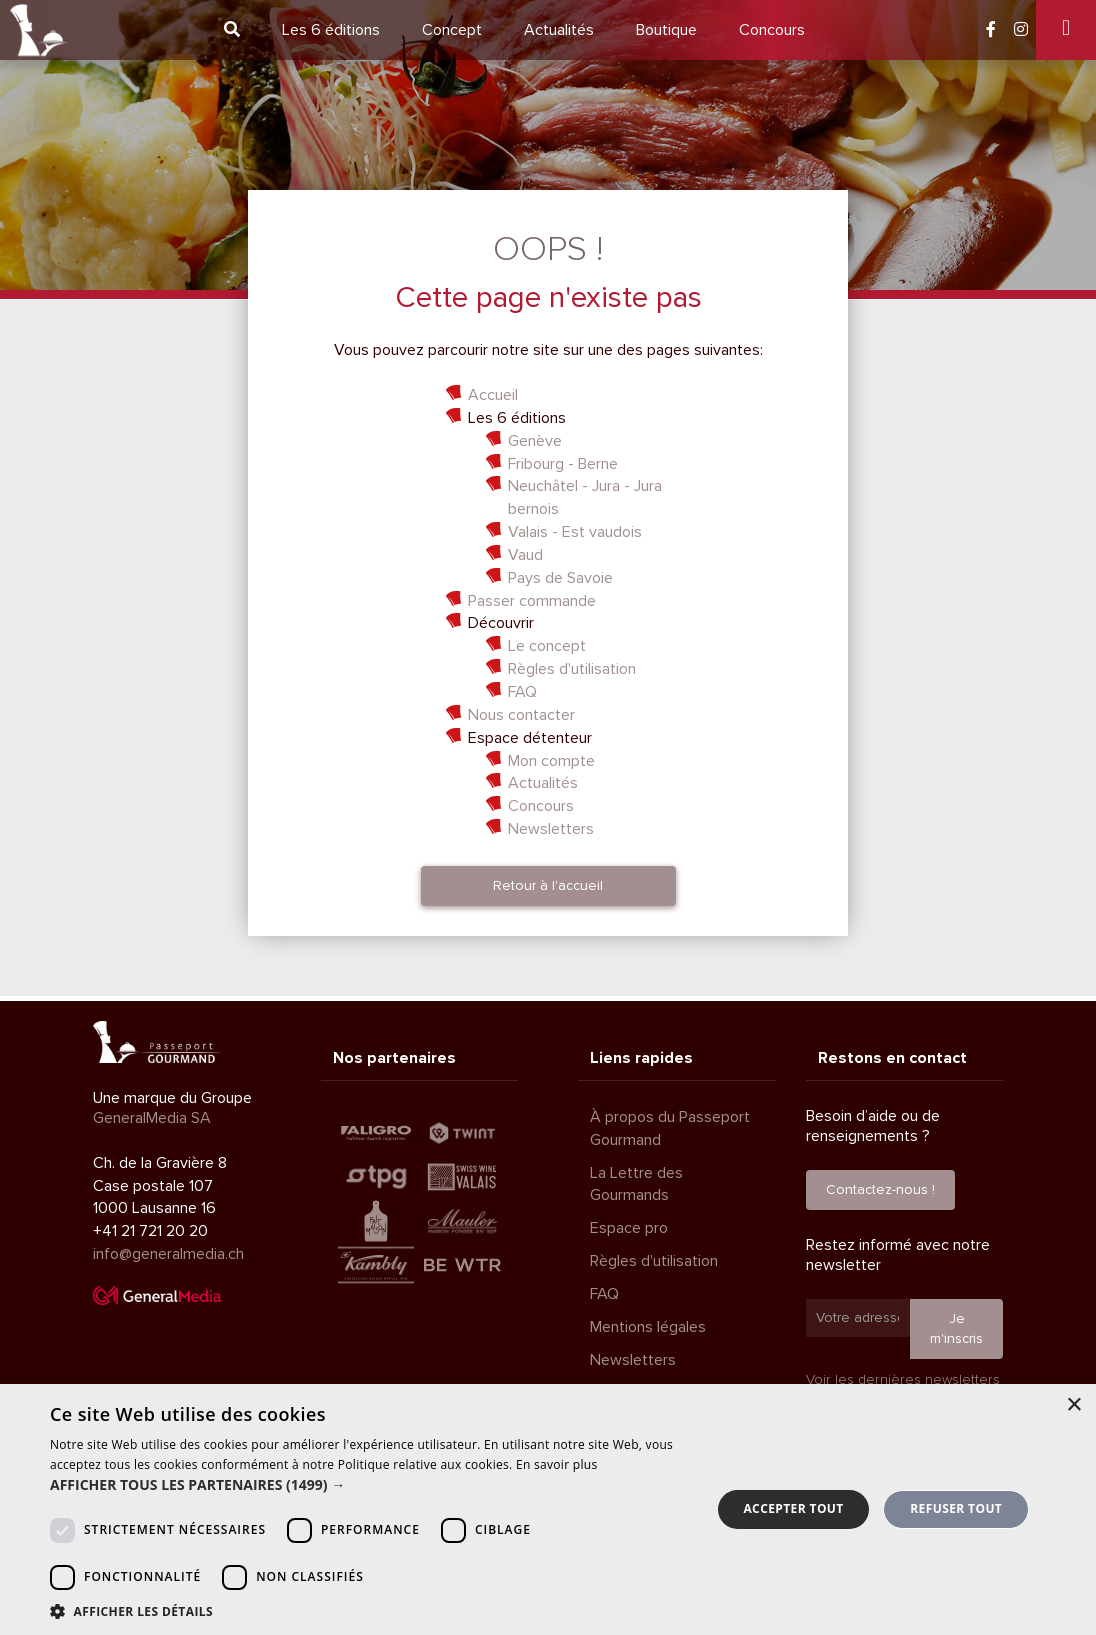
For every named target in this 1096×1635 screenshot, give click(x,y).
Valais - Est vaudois (575, 532)
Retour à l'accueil (548, 885)
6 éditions (331, 30)
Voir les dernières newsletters (903, 1379)
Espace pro (629, 1228)
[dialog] (548, 1509)
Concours (772, 30)
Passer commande (532, 601)
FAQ (522, 692)
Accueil (493, 395)
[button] (370, 1485)
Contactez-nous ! (880, 1189)
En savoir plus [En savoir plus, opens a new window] (556, 1464)
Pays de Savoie (560, 578)
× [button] (1073, 1405)
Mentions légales (648, 1327)
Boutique (666, 30)
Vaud (525, 555)
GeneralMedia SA (152, 1118)
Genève (535, 441)
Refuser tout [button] (956, 1508)
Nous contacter (521, 715)
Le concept (547, 646)
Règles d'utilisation (572, 669)
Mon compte (551, 761)
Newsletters (551, 829)
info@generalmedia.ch (168, 1254)
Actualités (559, 30)
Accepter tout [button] (793, 1508)
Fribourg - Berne (563, 464)
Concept (452, 30)
